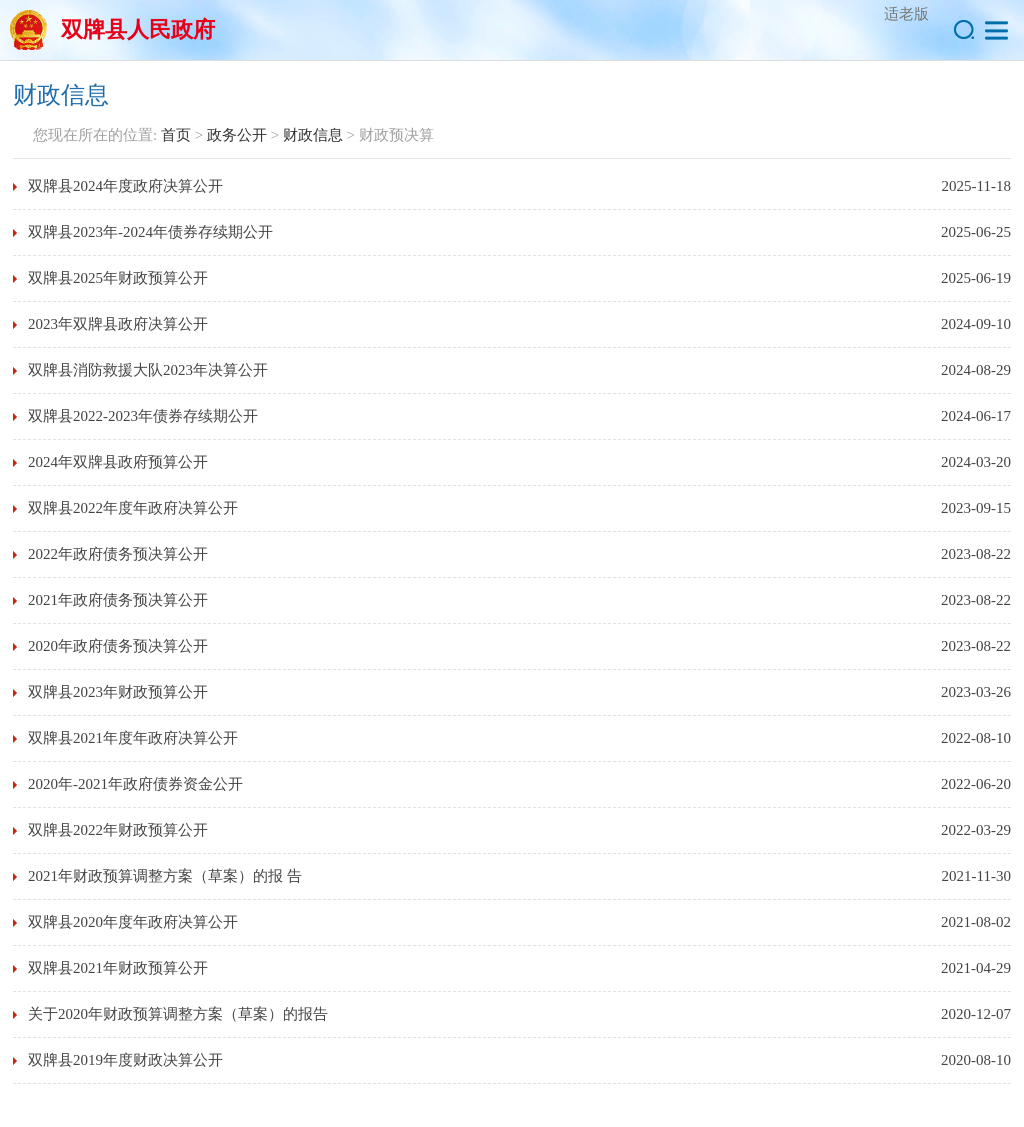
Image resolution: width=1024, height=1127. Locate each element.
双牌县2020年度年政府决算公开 (133, 922)
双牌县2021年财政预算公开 (118, 968)
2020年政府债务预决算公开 (118, 646)
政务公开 (237, 135)
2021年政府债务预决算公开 (118, 600)
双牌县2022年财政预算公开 (118, 830)
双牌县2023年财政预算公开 (118, 692)
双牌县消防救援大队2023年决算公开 (148, 370)
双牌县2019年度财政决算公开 (125, 1060)
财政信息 (313, 135)
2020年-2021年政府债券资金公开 (135, 784)
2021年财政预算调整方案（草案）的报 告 (165, 876)
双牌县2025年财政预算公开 (118, 278)
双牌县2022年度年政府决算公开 (133, 508)
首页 (176, 135)
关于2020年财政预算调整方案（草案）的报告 (178, 1014)
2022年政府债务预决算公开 (118, 554)
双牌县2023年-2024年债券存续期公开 (150, 232)
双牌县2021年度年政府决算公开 (133, 738)
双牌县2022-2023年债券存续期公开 (143, 416)
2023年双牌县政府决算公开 (118, 324)
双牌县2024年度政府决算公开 (125, 186)
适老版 (906, 14)
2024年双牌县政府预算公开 (118, 462)
